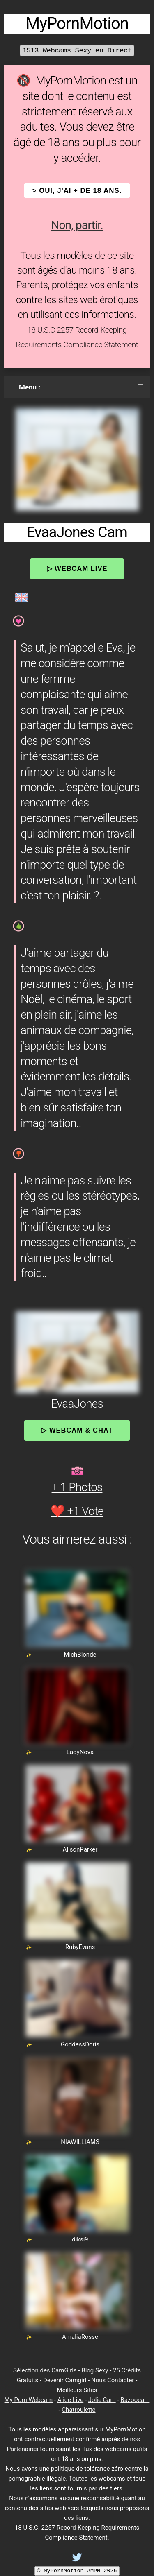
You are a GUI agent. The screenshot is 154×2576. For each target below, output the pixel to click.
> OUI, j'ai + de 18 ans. (77, 191)
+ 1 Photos (77, 1487)
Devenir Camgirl (64, 2380)
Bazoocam (134, 2400)
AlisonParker (80, 1849)
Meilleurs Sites (77, 2390)
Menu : (29, 387)
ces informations (99, 314)
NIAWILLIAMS (80, 2142)
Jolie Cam (102, 2400)
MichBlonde (80, 1654)
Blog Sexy (94, 2370)
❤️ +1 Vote (77, 1511)
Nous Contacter (112, 2380)
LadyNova (80, 1752)
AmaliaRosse (80, 2337)
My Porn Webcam (29, 2400)
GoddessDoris (80, 2044)
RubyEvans (80, 1947)
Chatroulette (78, 2409)
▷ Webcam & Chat (77, 1430)
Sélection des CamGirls (45, 2370)
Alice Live (70, 2400)
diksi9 (80, 2239)
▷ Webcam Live (77, 568)
